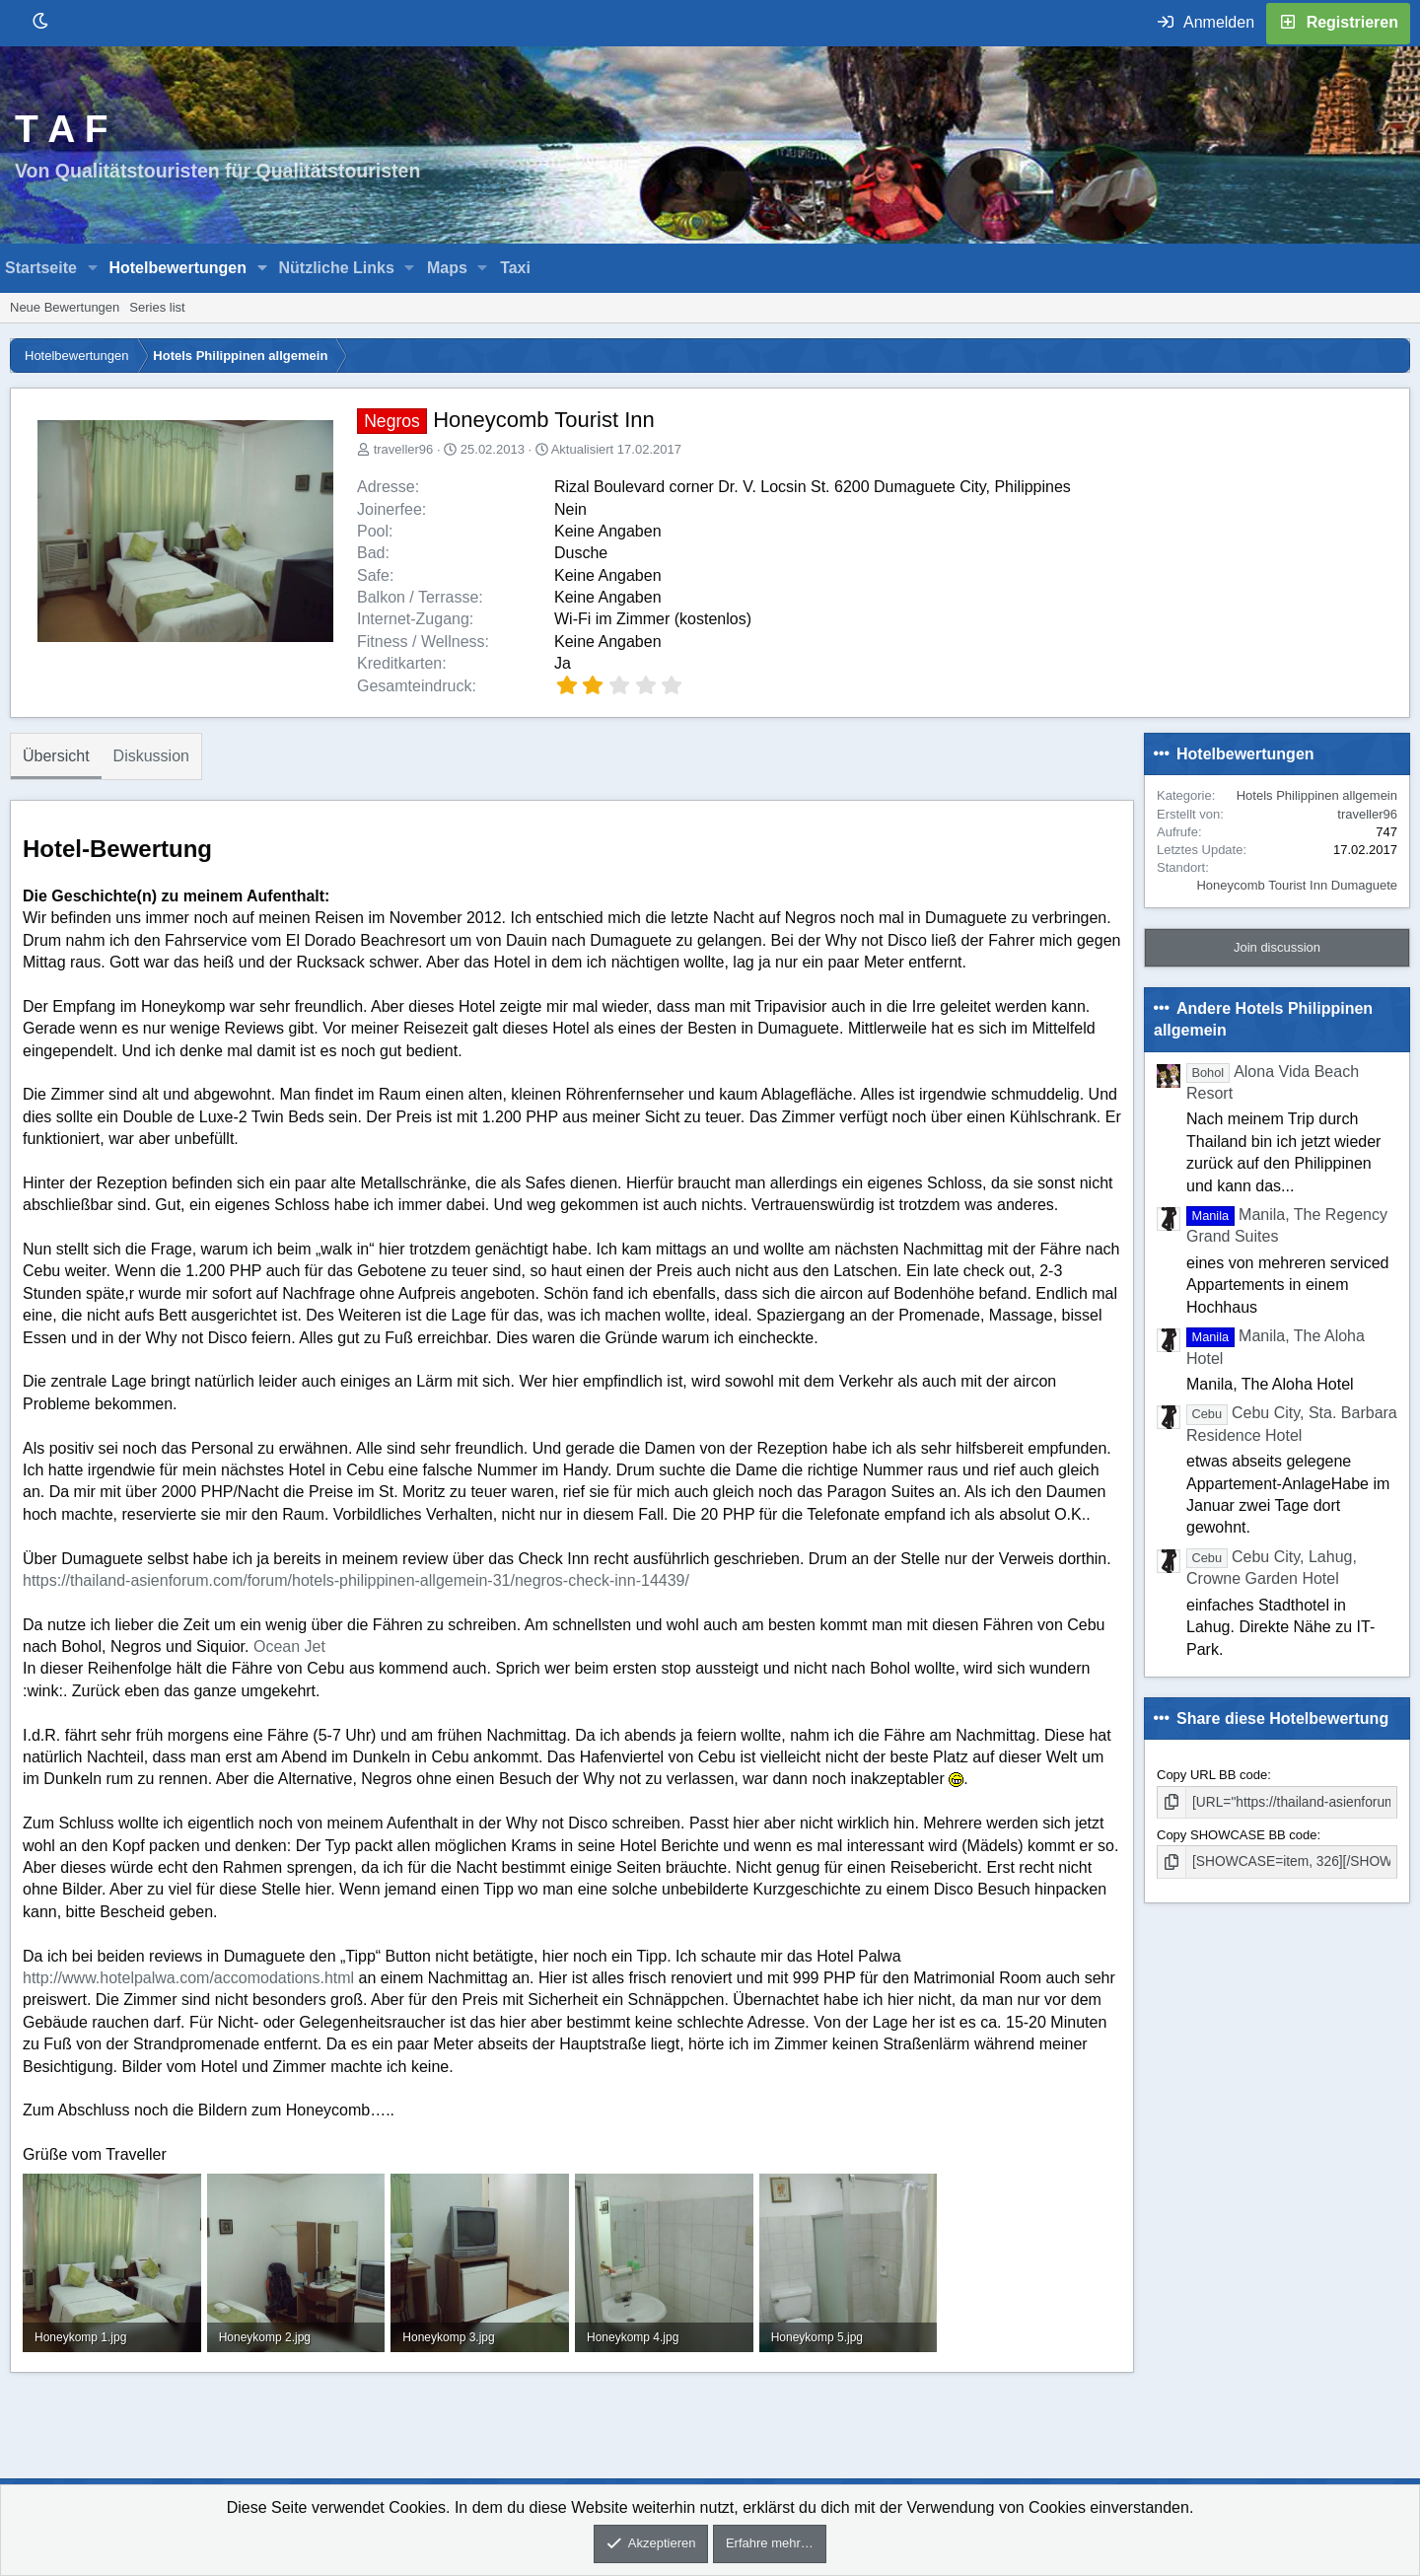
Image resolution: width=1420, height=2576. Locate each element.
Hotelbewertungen (177, 267)
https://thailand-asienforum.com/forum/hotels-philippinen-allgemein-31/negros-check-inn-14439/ (356, 1580)
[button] (93, 268)
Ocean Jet (289, 1646)
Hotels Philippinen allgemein (1317, 795)
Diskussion (151, 756)
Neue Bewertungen (64, 307)
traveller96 (404, 449)
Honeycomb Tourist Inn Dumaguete (1296, 885)
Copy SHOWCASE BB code (1237, 1833)
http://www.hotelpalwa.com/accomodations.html (188, 1977)
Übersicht (56, 756)
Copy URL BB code (1212, 1774)
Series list (156, 307)
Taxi (515, 267)
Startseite (41, 267)
